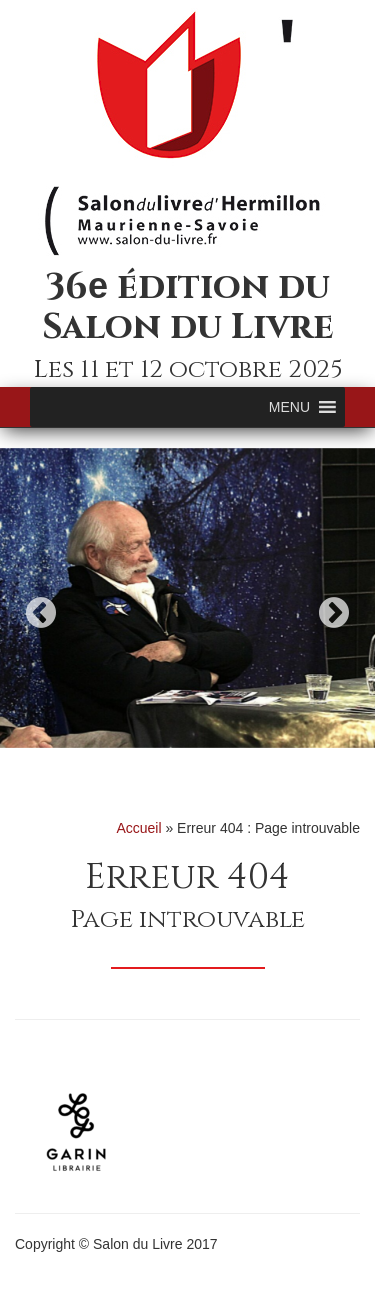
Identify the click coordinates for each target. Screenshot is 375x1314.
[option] (187, 598)
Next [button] (334, 612)
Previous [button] (41, 612)
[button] (289, 407)
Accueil (138, 828)
